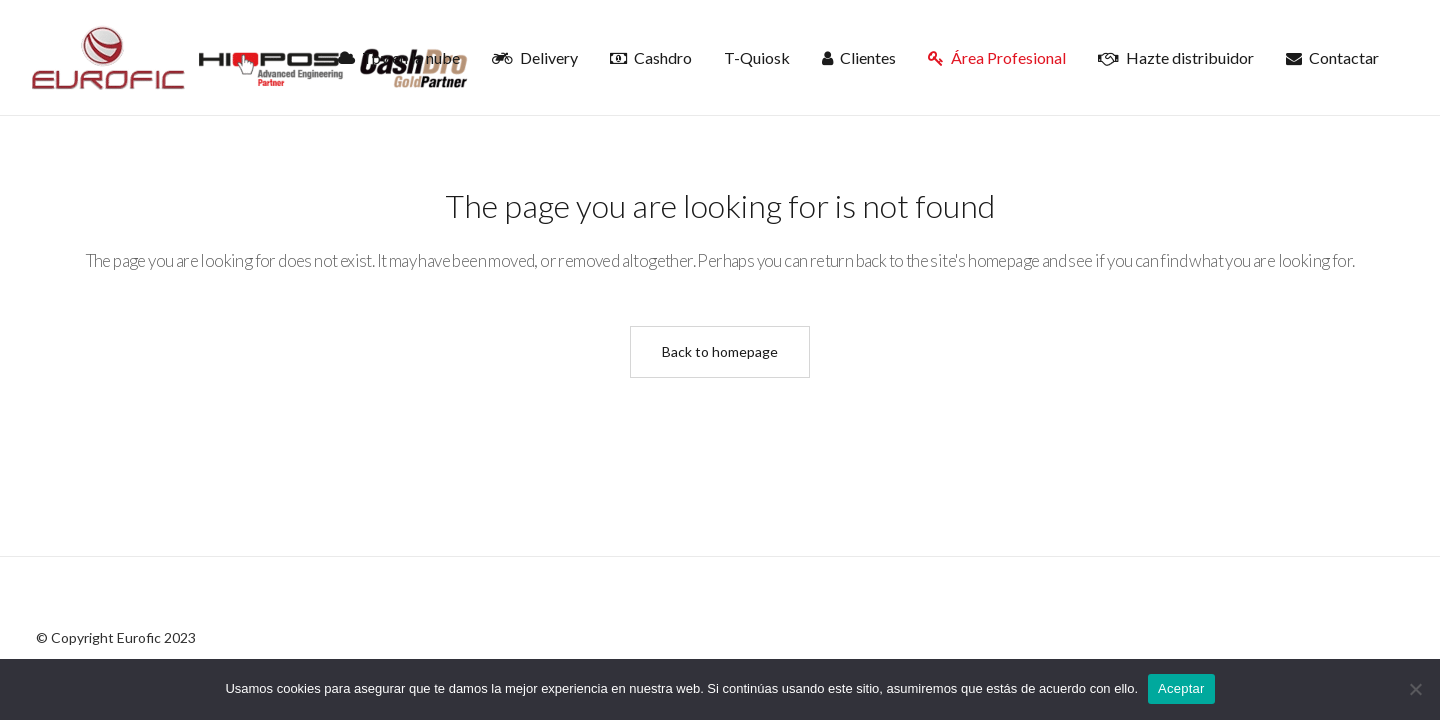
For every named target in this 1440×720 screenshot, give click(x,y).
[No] (1415, 689)
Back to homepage (720, 351)
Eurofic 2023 (156, 637)
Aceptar (1181, 688)
